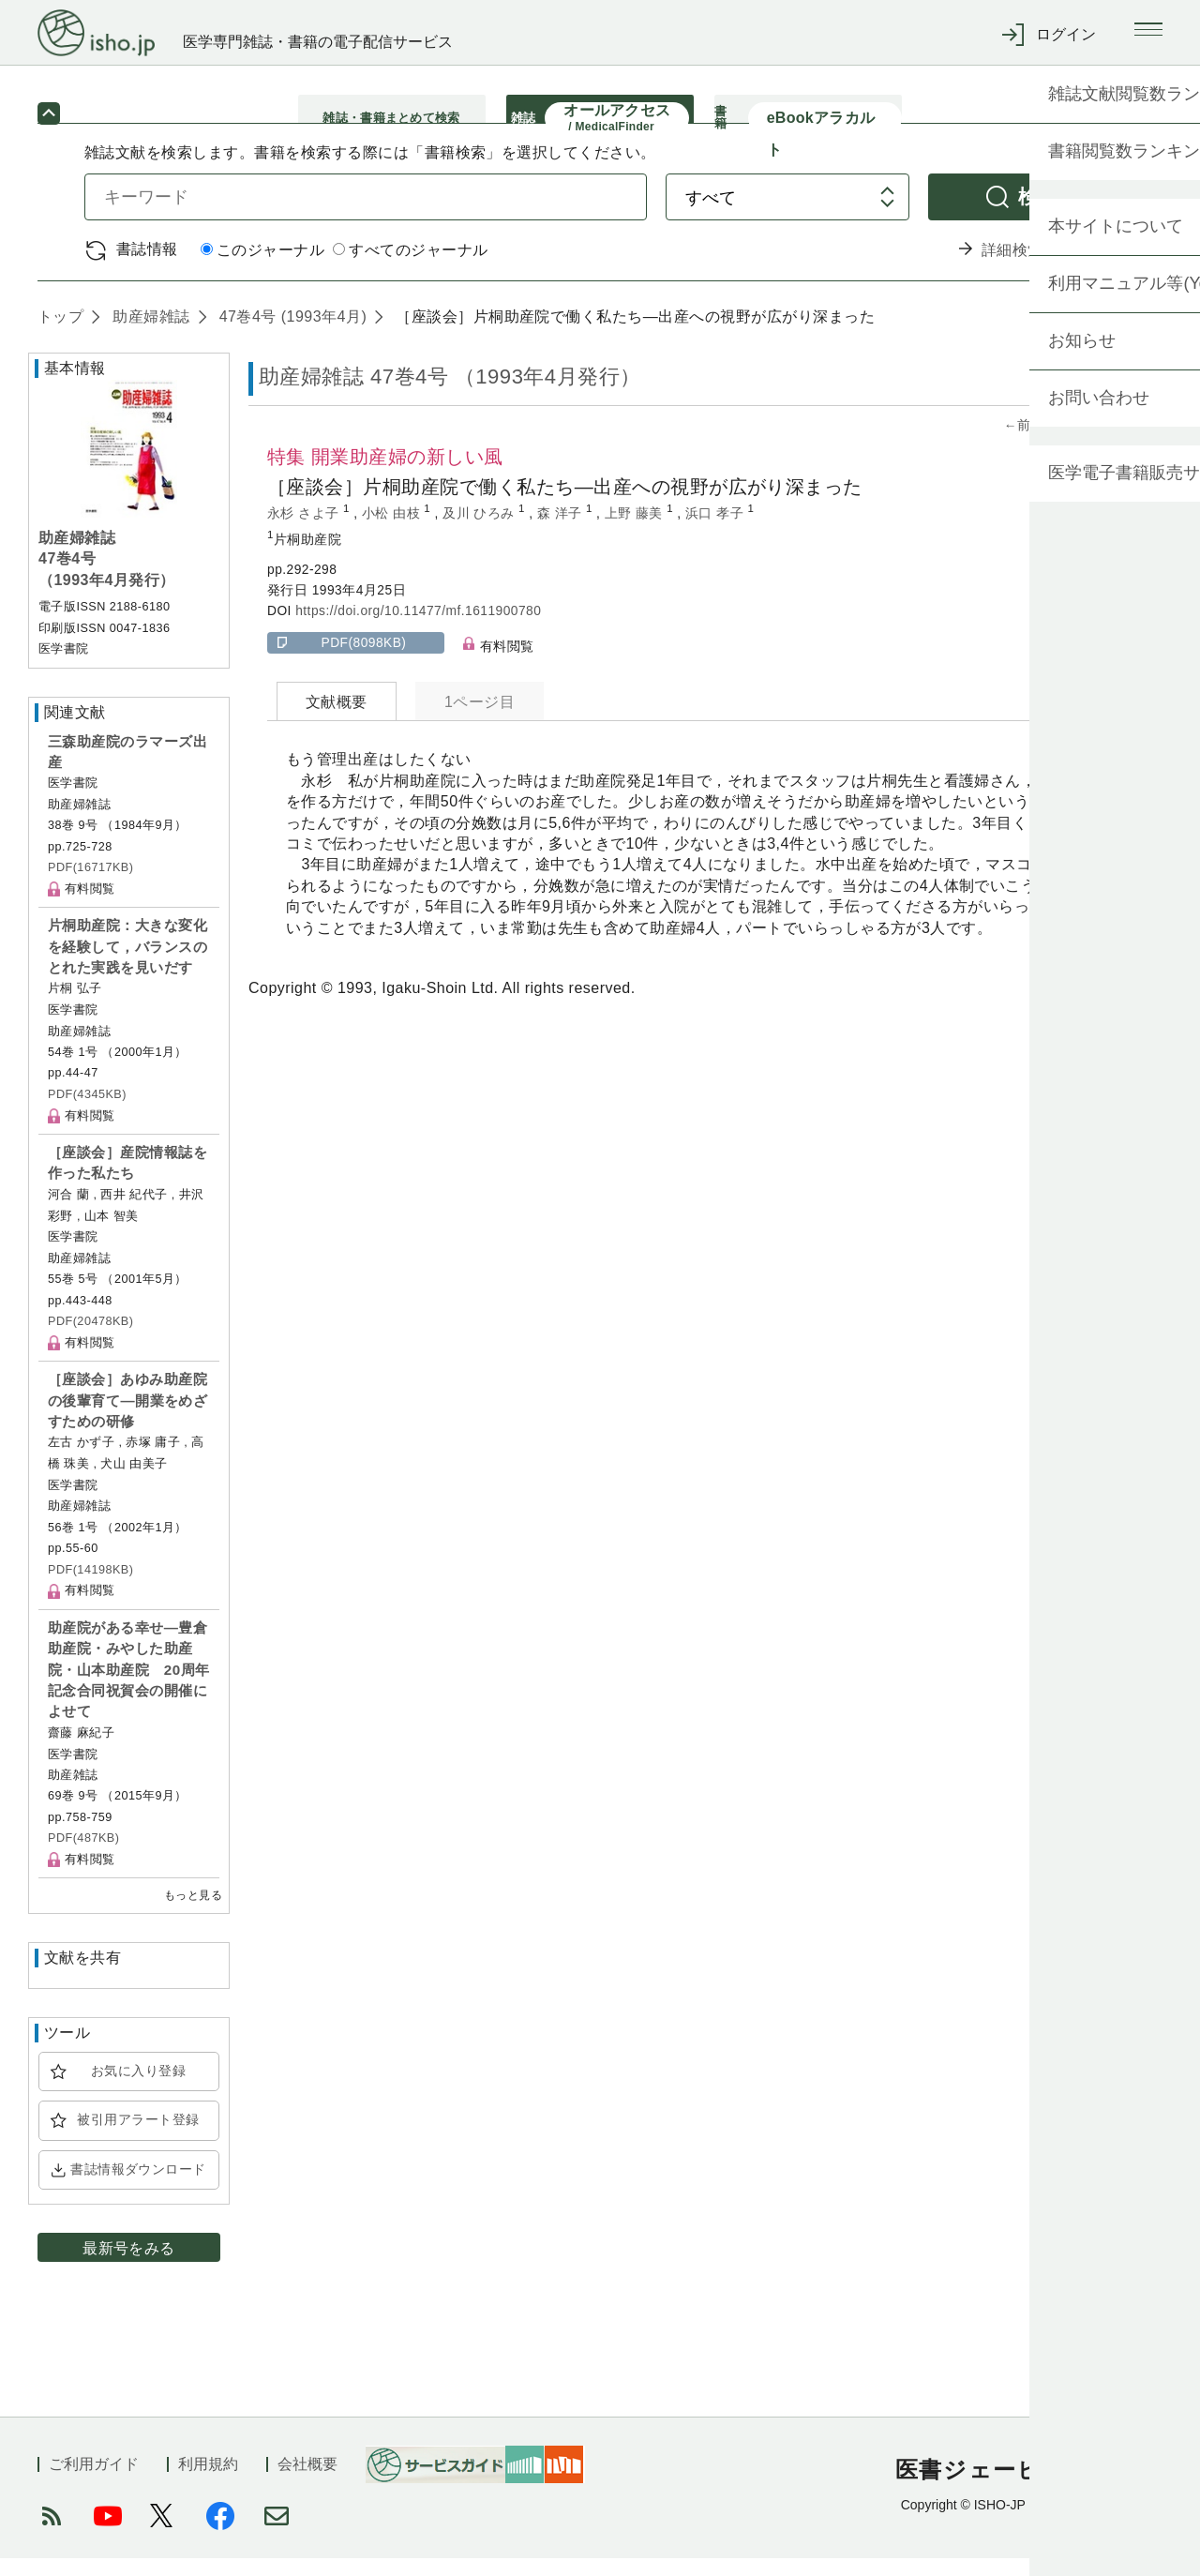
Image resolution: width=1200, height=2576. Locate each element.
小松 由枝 (393, 531)
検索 (1038, 214)
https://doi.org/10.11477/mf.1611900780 (418, 630)
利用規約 (208, 2482)
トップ (60, 334)
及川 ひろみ (480, 531)
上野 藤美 (636, 531)
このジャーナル (262, 269)
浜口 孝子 (716, 531)
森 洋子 (561, 531)
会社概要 (308, 2482)
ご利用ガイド (94, 2482)
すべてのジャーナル (410, 269)
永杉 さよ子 (305, 531)
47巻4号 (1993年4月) (291, 334)
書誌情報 (147, 267)
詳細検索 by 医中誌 (1049, 268)
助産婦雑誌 (148, 334)
